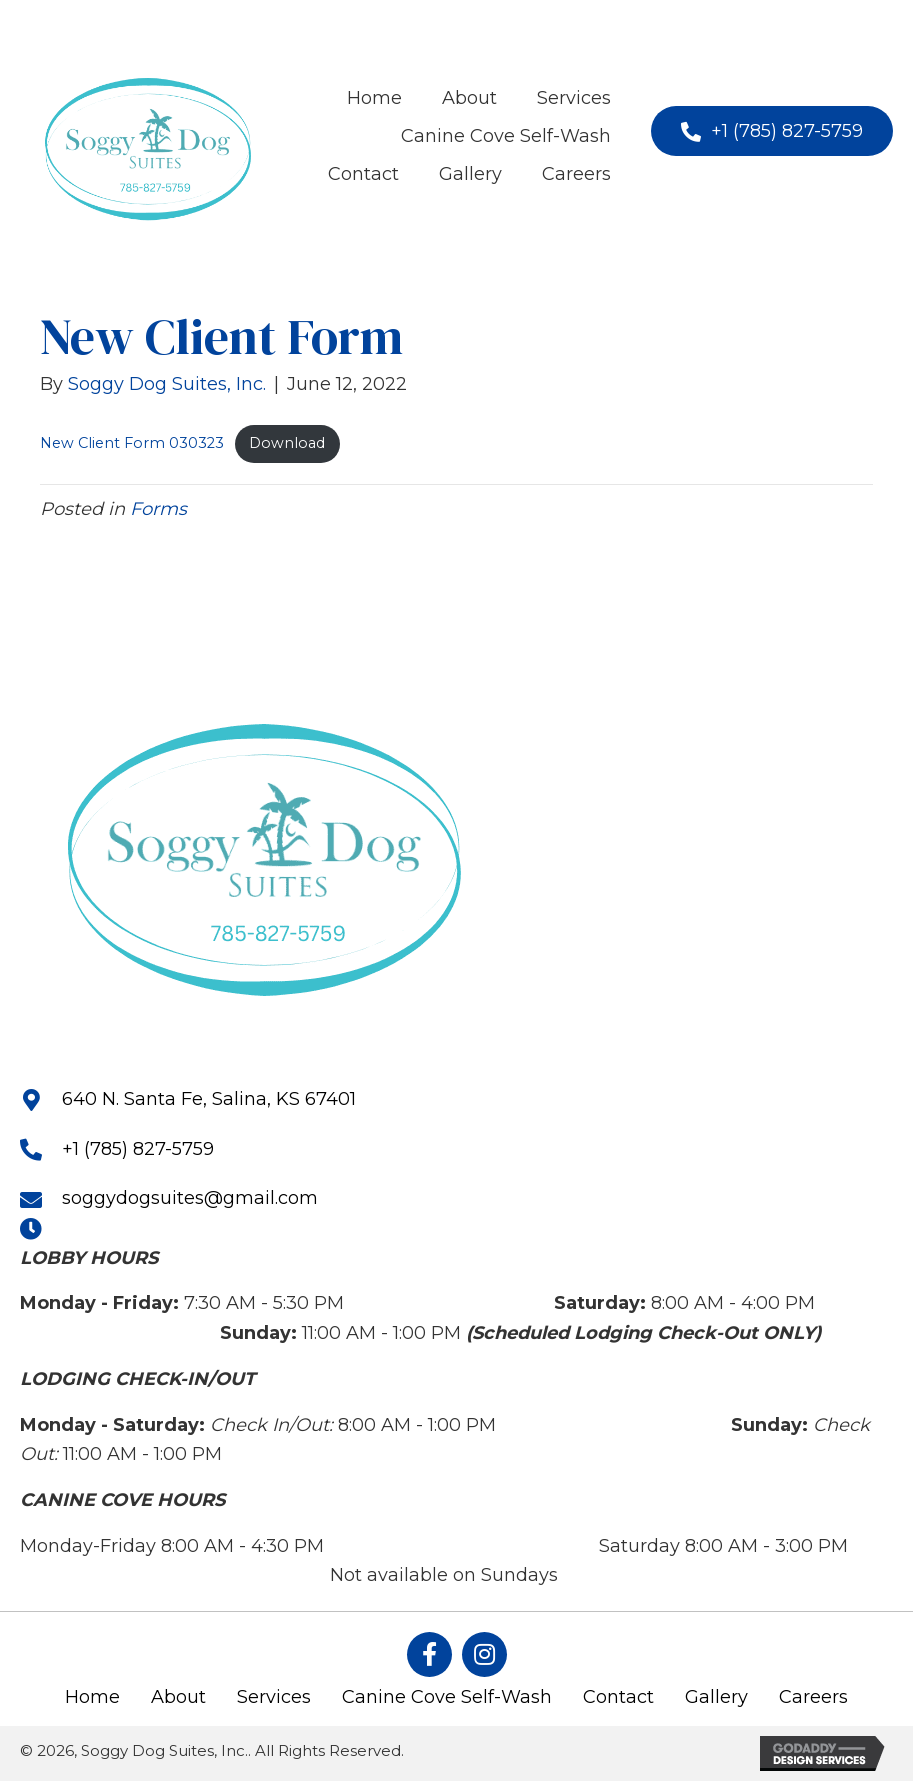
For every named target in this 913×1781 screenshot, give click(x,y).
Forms (158, 509)
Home (92, 1697)
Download (287, 443)
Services (274, 1697)
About (178, 1697)
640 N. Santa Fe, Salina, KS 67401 (209, 1099)
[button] (772, 131)
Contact (618, 1697)
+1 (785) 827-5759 (138, 1149)
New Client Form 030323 (132, 443)
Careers (813, 1697)
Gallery (716, 1697)
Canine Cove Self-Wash (447, 1697)
